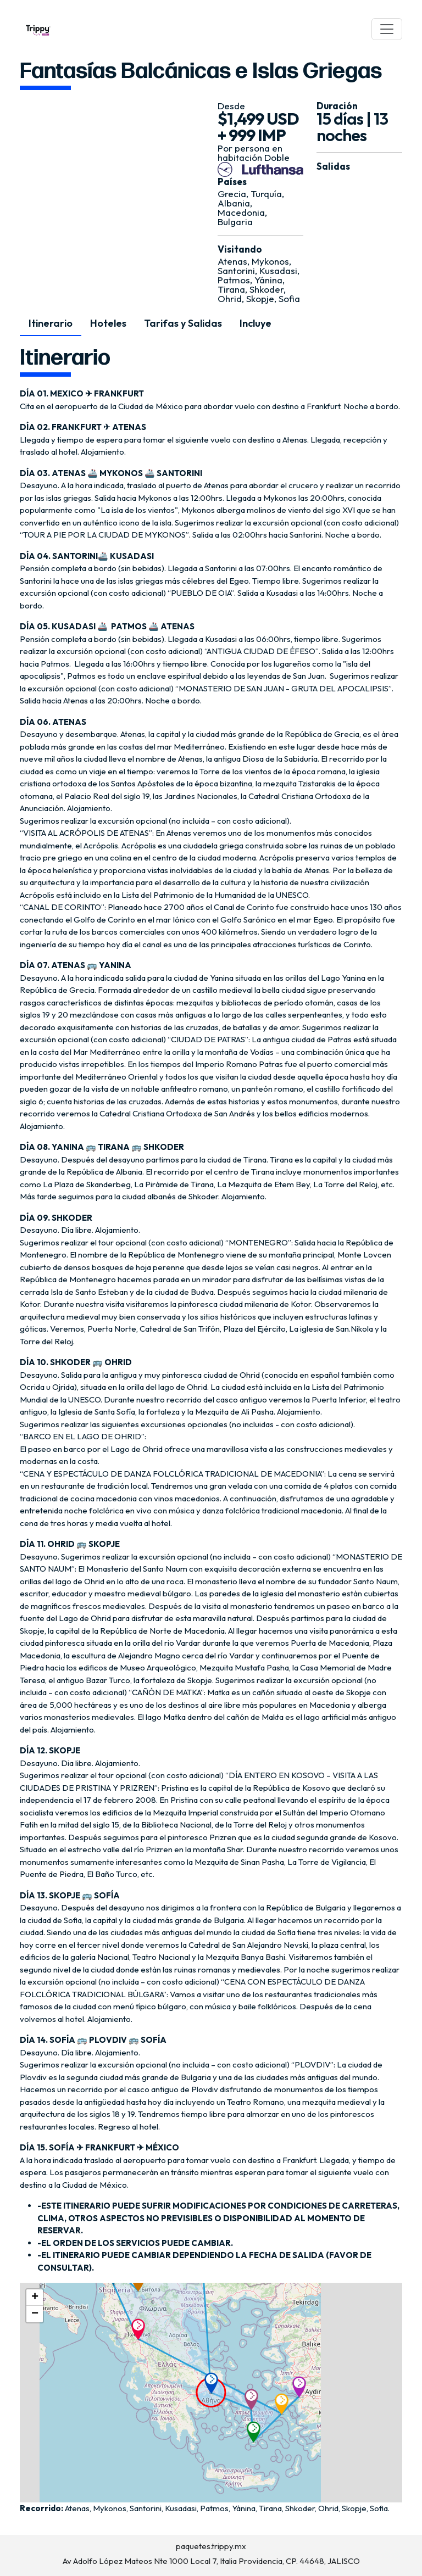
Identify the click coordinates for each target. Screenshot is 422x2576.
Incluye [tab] (255, 323)
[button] (215, 2383)
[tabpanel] (211, 1430)
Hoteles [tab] (108, 323)
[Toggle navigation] (386, 29)
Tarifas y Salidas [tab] (183, 323)
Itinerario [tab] (51, 323)
